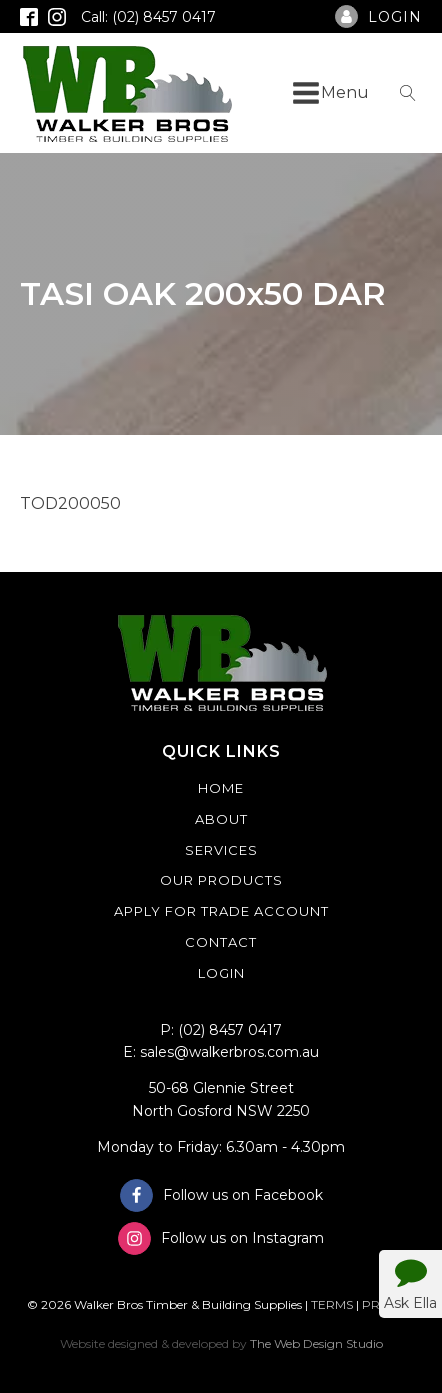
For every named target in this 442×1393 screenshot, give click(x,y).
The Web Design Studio (316, 1343)
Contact (221, 942)
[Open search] (408, 93)
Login (221, 973)
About (221, 819)
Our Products (221, 880)
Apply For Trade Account (221, 911)
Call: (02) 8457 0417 (148, 17)
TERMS (332, 1304)
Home (221, 788)
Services (221, 850)
